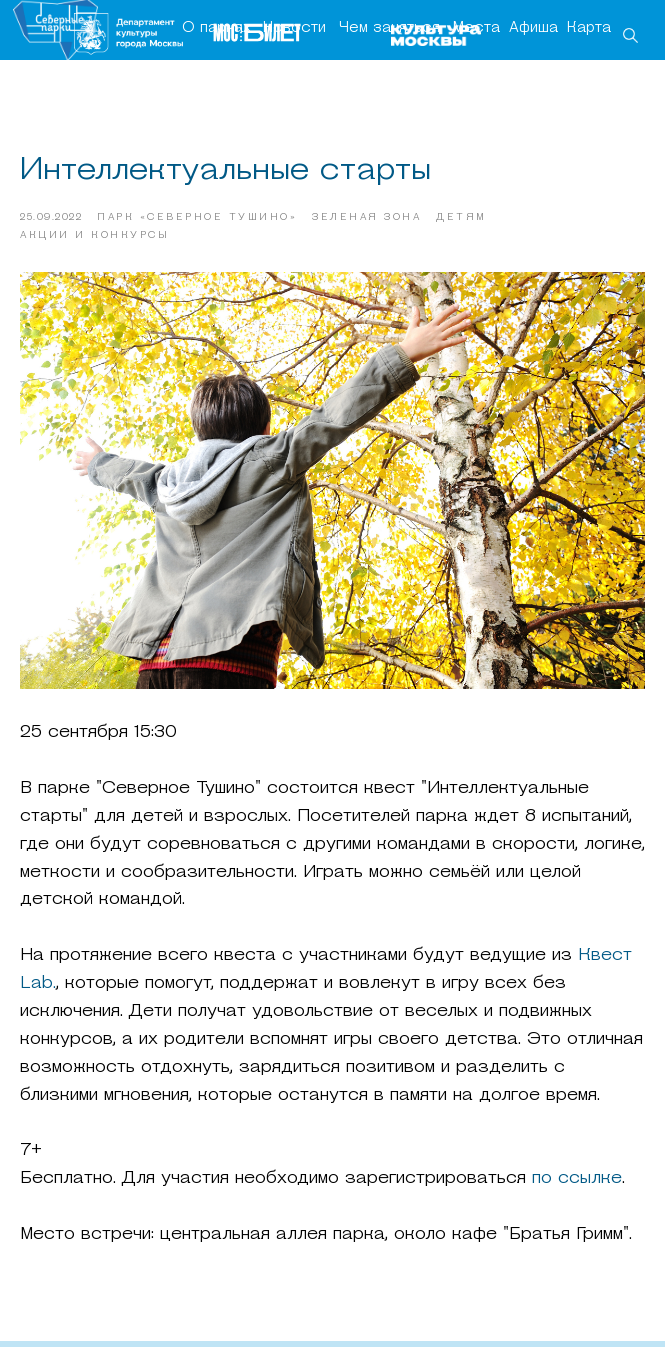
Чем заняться (389, 28)
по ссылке (574, 1181)
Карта (589, 28)
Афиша (533, 28)
